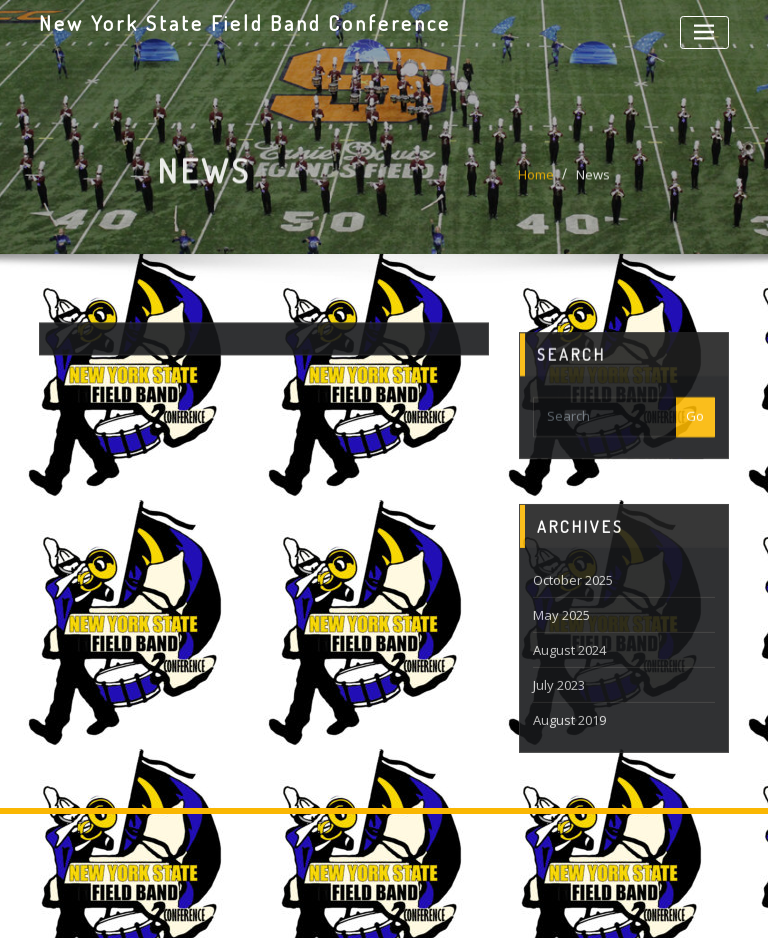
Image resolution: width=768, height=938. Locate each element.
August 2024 (569, 673)
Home (536, 179)
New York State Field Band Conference (245, 23)
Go (695, 428)
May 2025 (561, 638)
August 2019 (569, 743)
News (593, 179)
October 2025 (573, 603)
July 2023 (559, 708)
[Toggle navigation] (704, 32)
